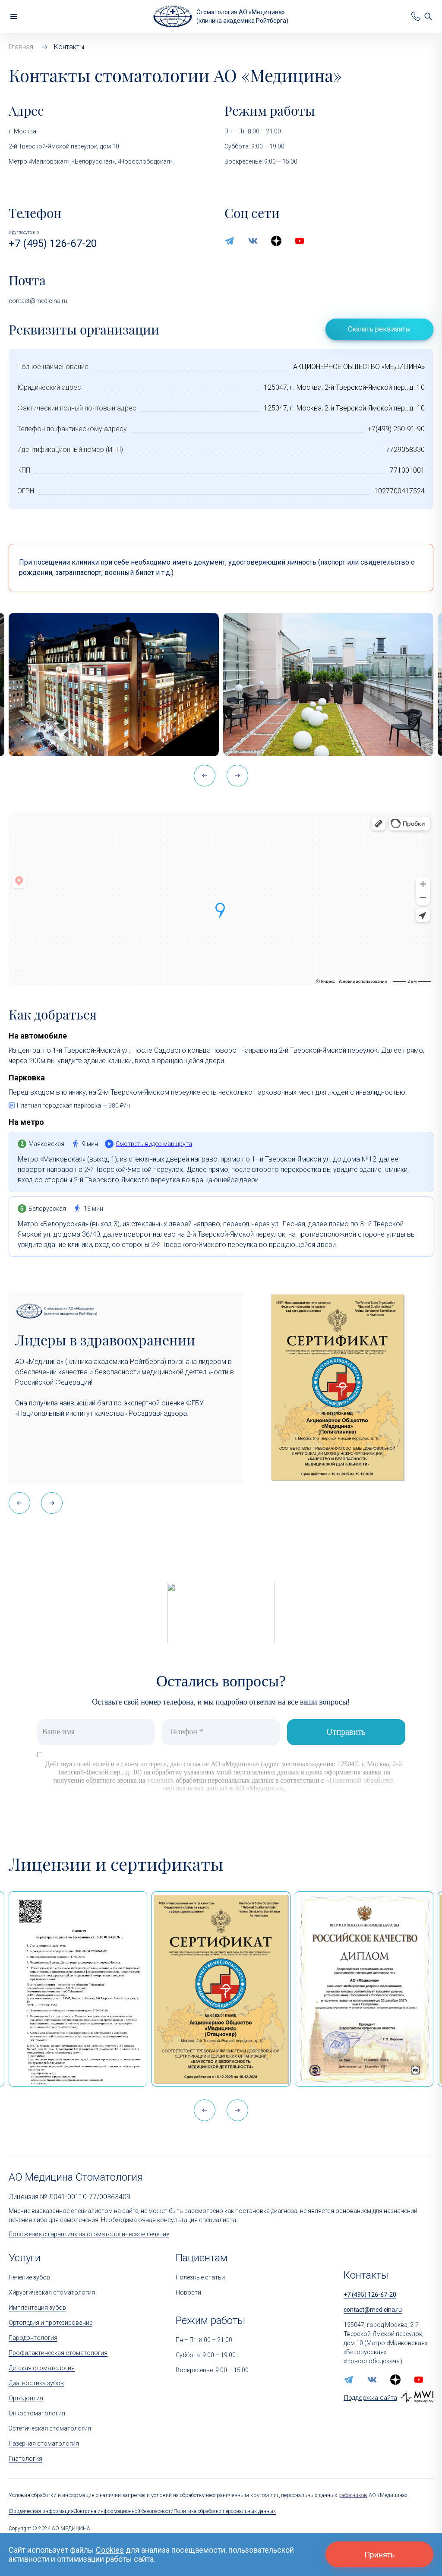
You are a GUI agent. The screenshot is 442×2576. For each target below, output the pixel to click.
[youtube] (299, 241)
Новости (188, 2292)
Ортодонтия (26, 2398)
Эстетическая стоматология (50, 2428)
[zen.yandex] (276, 241)
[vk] (253, 241)
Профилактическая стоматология (58, 2352)
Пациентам (201, 2258)
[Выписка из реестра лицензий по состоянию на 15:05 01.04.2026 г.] (78, 1989)
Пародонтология (33, 2337)
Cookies (110, 2549)
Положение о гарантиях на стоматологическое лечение (89, 2234)
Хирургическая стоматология (52, 2292)
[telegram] (229, 241)
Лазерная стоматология (44, 2443)
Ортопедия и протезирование (50, 2322)
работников (352, 2495)
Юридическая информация (41, 2511)
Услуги (25, 2258)
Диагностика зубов (36, 2383)
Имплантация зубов (37, 2307)
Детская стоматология (42, 2367)
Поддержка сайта (370, 2398)
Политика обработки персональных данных (225, 2511)
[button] (237, 775)
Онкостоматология (37, 2413)
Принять (379, 2554)
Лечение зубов (29, 2277)
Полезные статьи (200, 2277)
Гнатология (25, 2458)
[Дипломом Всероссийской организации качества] (364, 1989)
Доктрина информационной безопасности (124, 2511)
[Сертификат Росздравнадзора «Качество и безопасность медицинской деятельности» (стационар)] (221, 1989)
